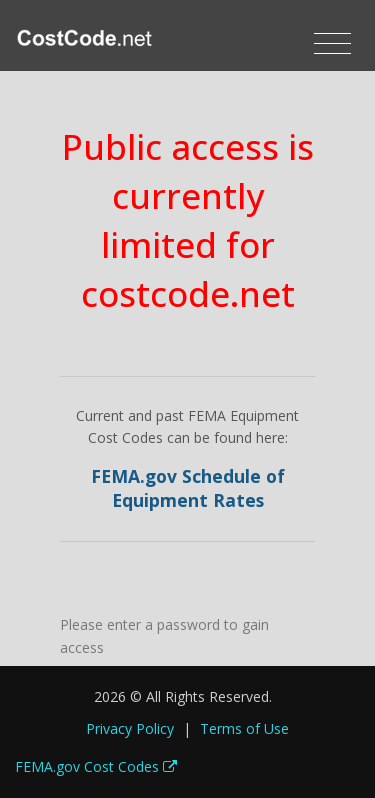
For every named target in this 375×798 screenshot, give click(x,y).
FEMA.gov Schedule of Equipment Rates (188, 488)
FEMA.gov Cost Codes (96, 766)
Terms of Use (244, 728)
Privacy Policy (130, 728)
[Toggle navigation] (332, 44)
